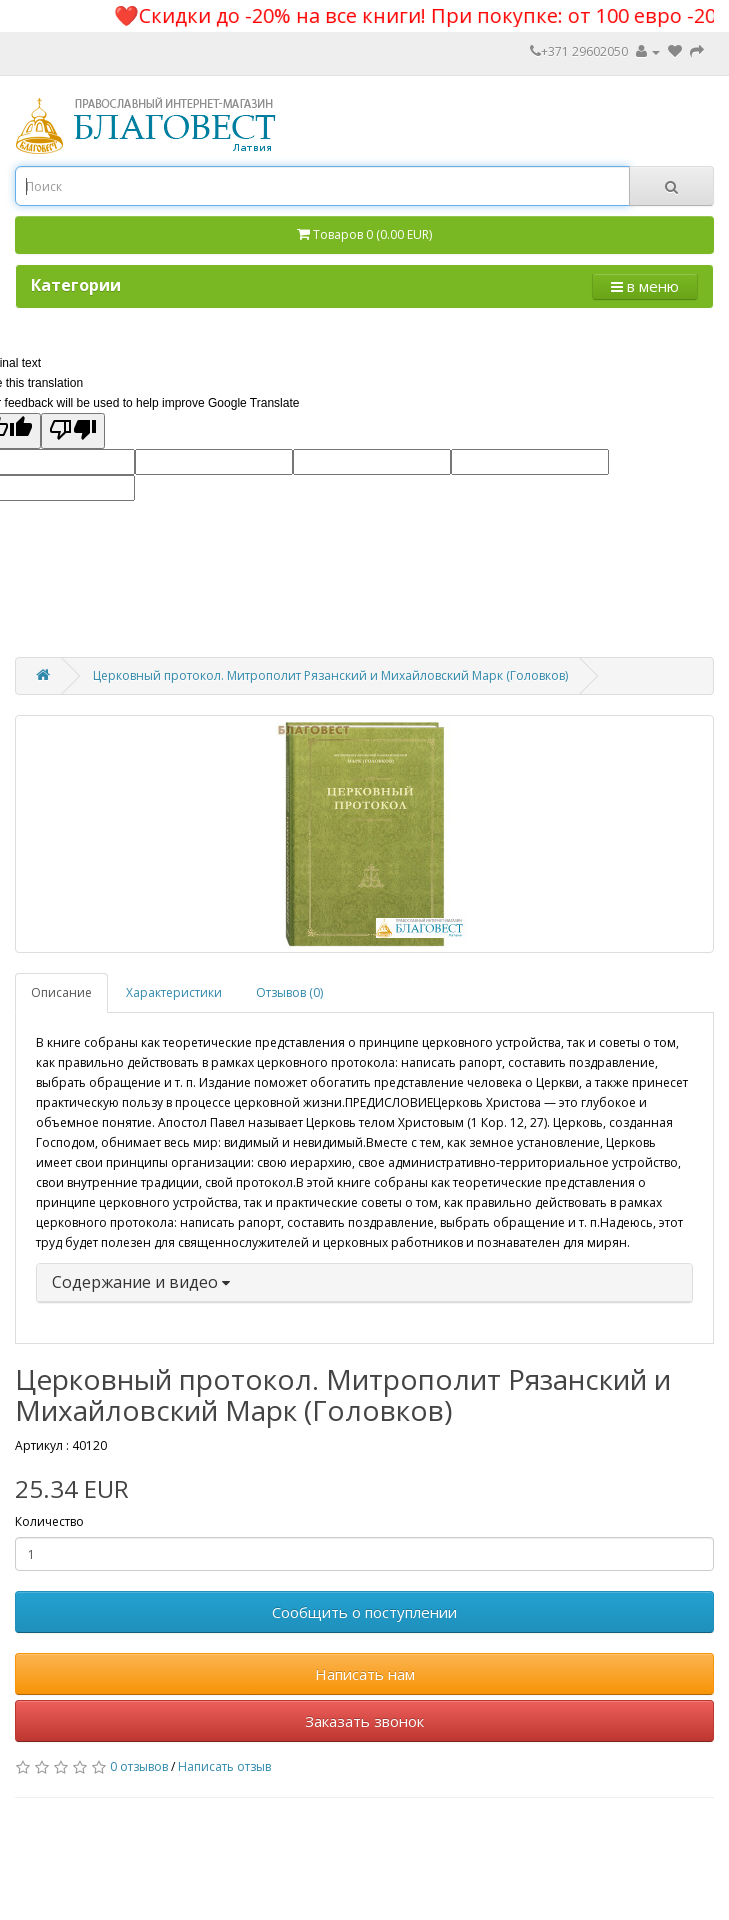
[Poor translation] (73, 431)
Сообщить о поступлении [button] (364, 1612)
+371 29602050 (579, 51)
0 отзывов (139, 1766)
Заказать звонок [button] (364, 1721)
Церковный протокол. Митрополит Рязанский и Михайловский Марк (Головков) (330, 675)
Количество (49, 1521)
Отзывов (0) (289, 992)
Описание (61, 992)
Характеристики (174, 992)
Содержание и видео (141, 1282)
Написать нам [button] (365, 1674)
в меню (645, 286)
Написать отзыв (224, 1766)
